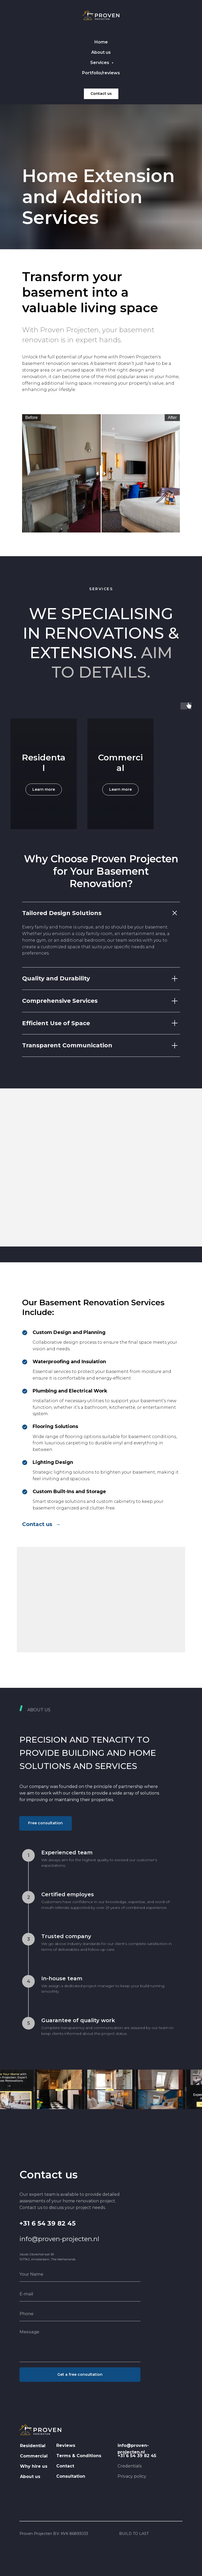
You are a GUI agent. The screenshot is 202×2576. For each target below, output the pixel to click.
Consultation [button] (70, 2476)
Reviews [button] (65, 2445)
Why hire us (33, 2466)
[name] (79, 2274)
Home (101, 42)
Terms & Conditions (78, 2455)
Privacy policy (132, 2476)
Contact (65, 2466)
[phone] (79, 2314)
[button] (45, 1823)
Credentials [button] (130, 2466)
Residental (43, 762)
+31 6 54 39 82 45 (47, 2223)
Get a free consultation (80, 2374)
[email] (79, 2294)
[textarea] (79, 2344)
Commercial (120, 762)
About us (101, 52)
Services (100, 62)
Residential (33, 2445)
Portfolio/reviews (101, 72)
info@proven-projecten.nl (59, 2239)
